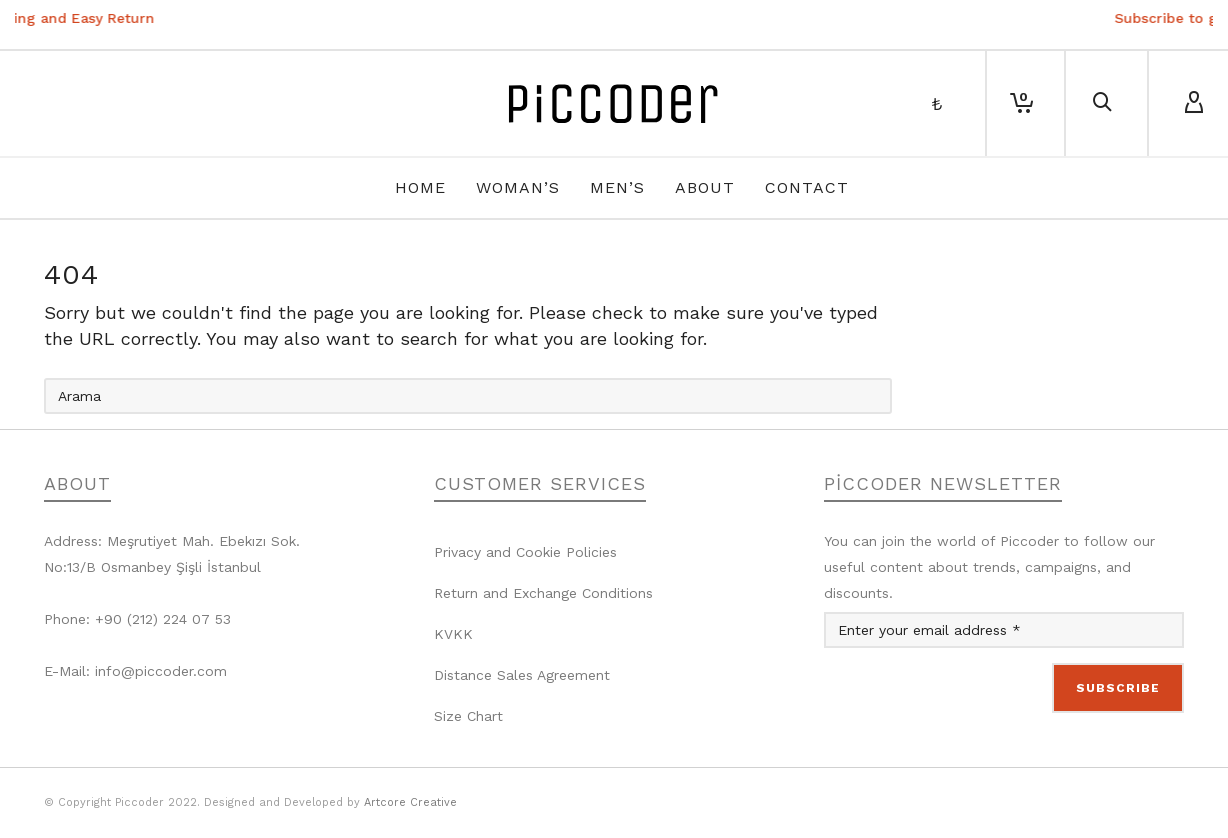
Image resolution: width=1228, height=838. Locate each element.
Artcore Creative (410, 802)
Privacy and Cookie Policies (525, 552)
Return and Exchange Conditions (543, 593)
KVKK (453, 634)
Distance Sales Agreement (522, 675)
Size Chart (468, 716)
